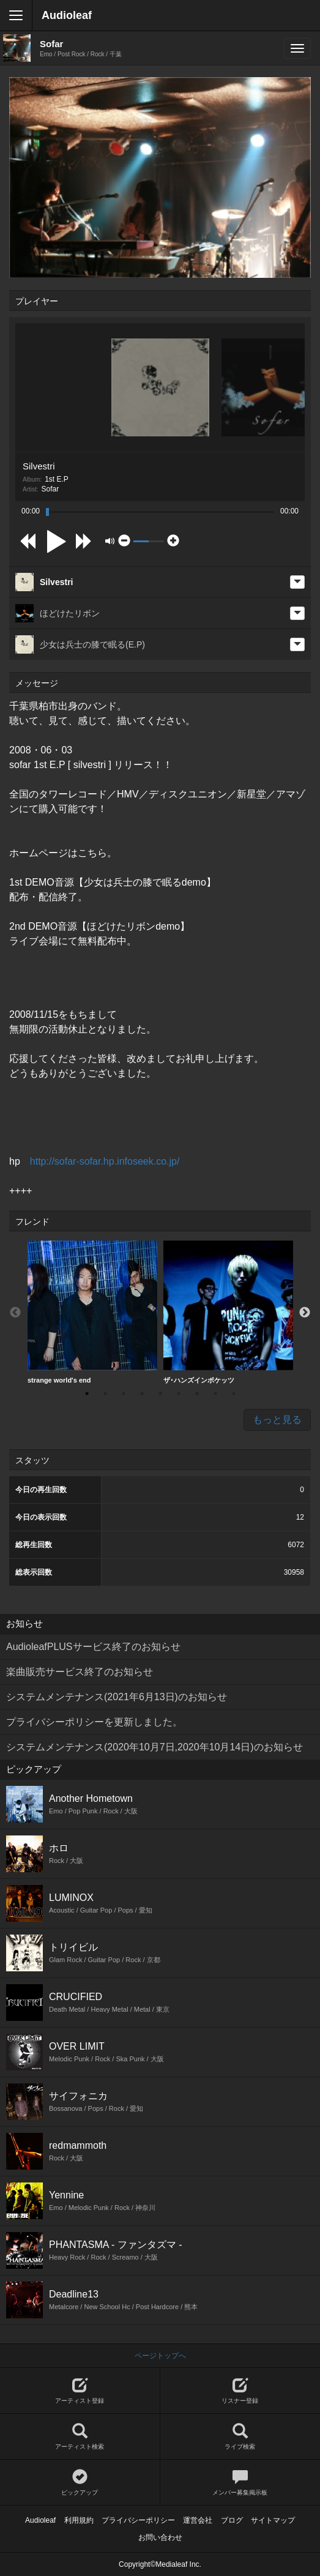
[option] (92, 1312)
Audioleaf (67, 15)
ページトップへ (160, 2355)
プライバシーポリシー (138, 2520)
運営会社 (197, 2520)
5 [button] (160, 1393)
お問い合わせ (160, 2537)
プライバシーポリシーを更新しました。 (94, 1722)
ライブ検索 (240, 2437)
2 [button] (105, 1393)
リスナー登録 (240, 2391)
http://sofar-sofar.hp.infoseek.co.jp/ (105, 1161)
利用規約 (79, 2520)
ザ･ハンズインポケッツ (228, 1312)
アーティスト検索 (80, 2437)
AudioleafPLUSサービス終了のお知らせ (93, 1646)
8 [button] (215, 1393)
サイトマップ (273, 2520)
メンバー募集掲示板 (240, 2483)
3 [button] (123, 1393)
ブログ (232, 2520)
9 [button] (234, 1393)
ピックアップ (80, 2483)
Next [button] (305, 1313)
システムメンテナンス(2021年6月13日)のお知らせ (116, 1697)
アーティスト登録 (80, 2391)
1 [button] (87, 1393)
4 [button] (142, 1393)
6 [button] (179, 1393)
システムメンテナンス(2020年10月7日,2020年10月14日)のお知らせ (154, 1747)
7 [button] (197, 1393)
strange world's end (92, 1312)
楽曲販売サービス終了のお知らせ (79, 1672)
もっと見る (277, 1419)
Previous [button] (15, 1313)
